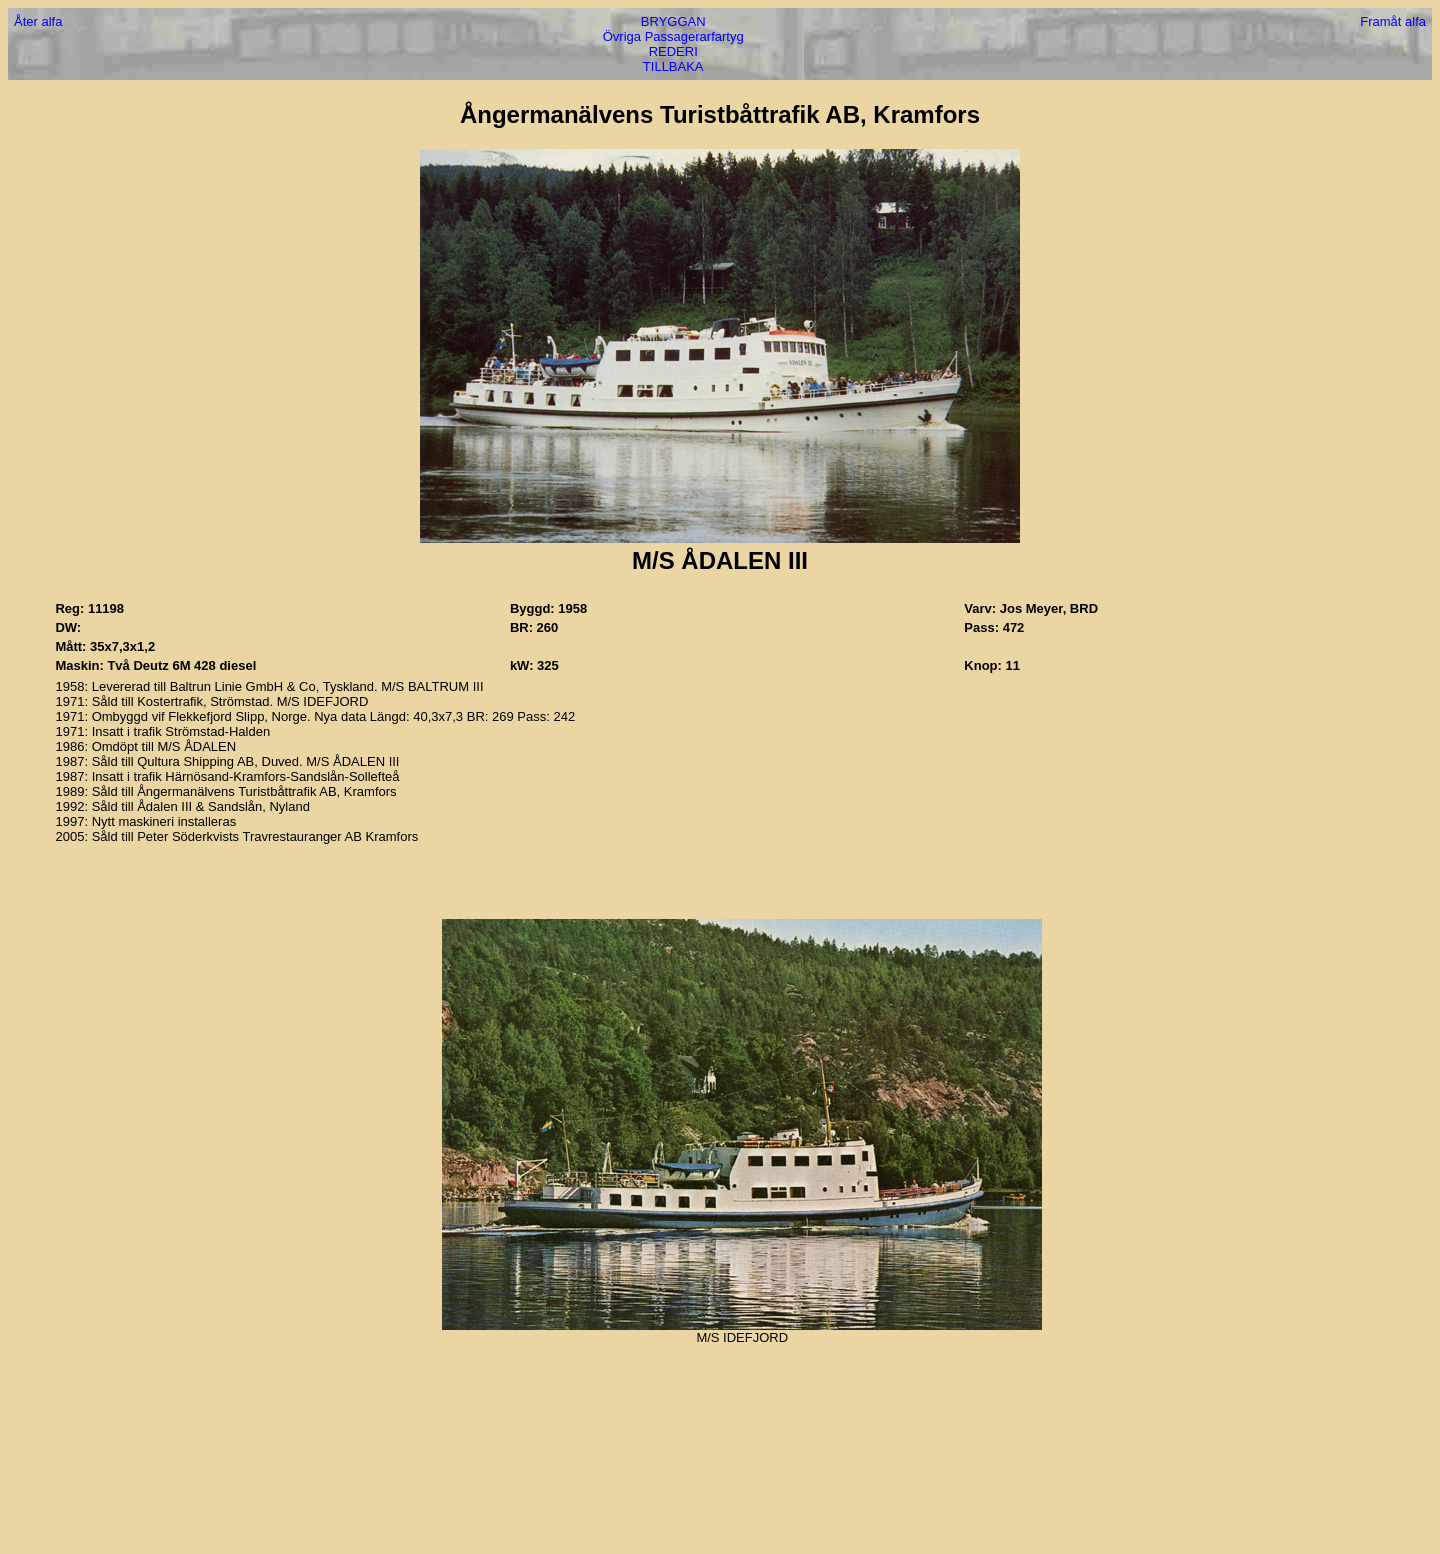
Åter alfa (38, 21)
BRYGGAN (673, 21)
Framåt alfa (1393, 21)
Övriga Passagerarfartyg (673, 36)
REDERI (673, 51)
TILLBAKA (673, 66)
